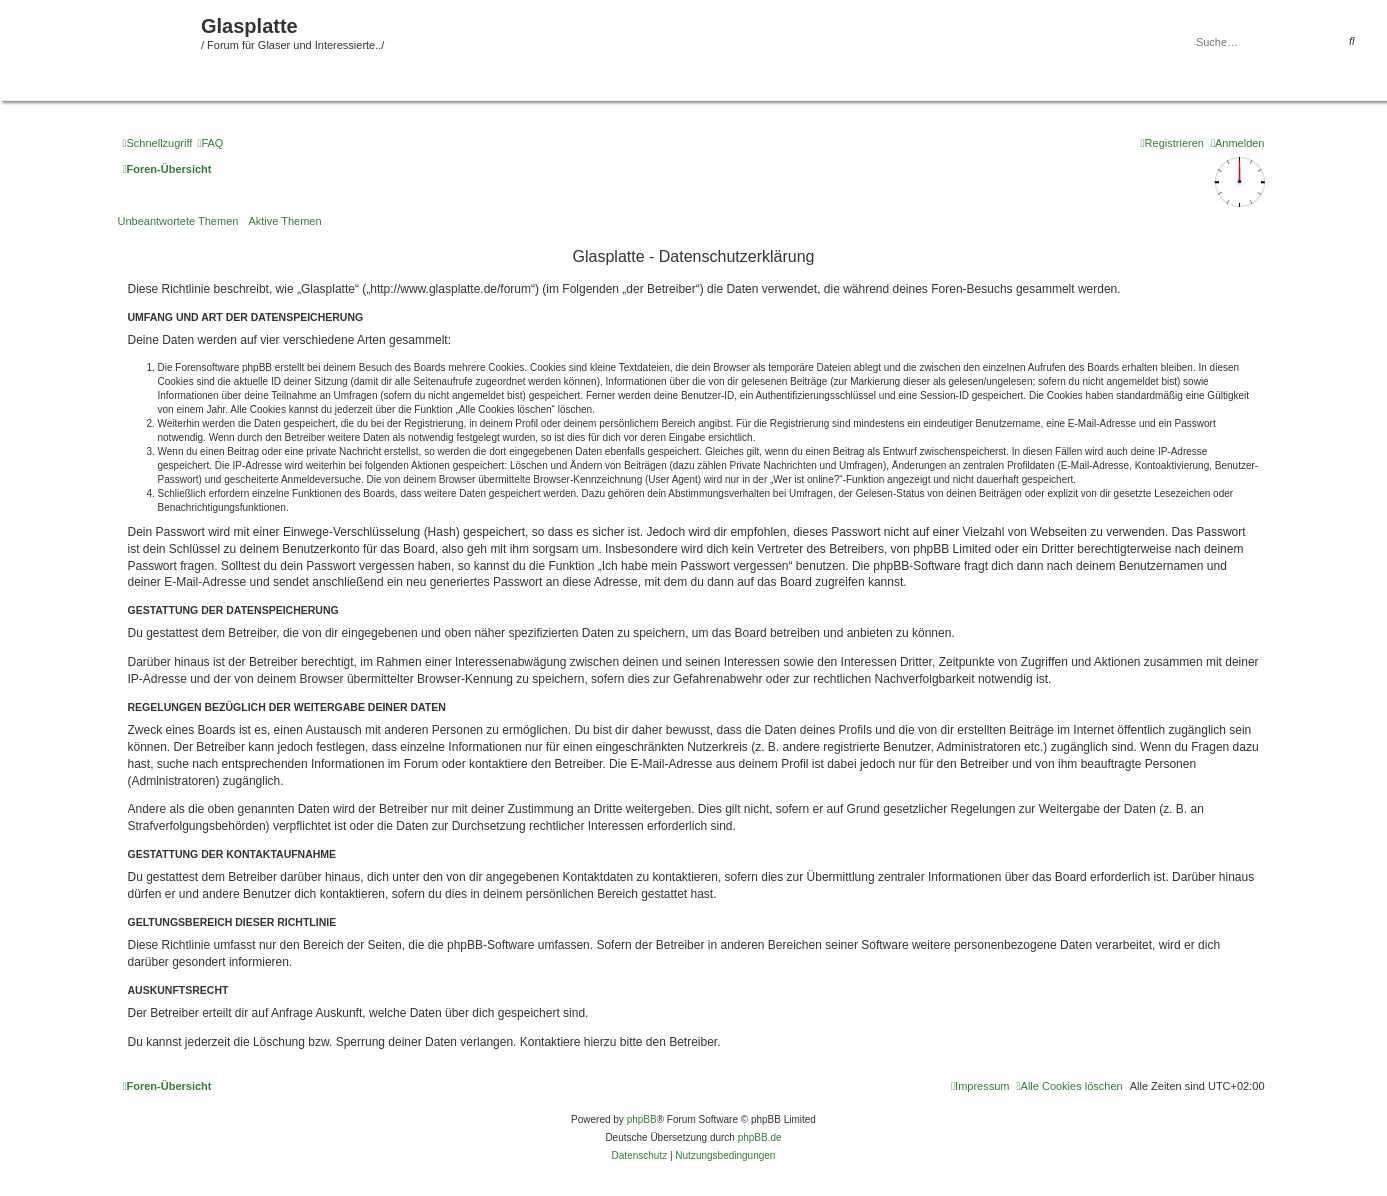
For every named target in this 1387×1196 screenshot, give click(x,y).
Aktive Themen (284, 221)
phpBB (642, 1119)
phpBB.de (760, 1137)
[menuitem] (210, 143)
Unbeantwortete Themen (178, 221)
